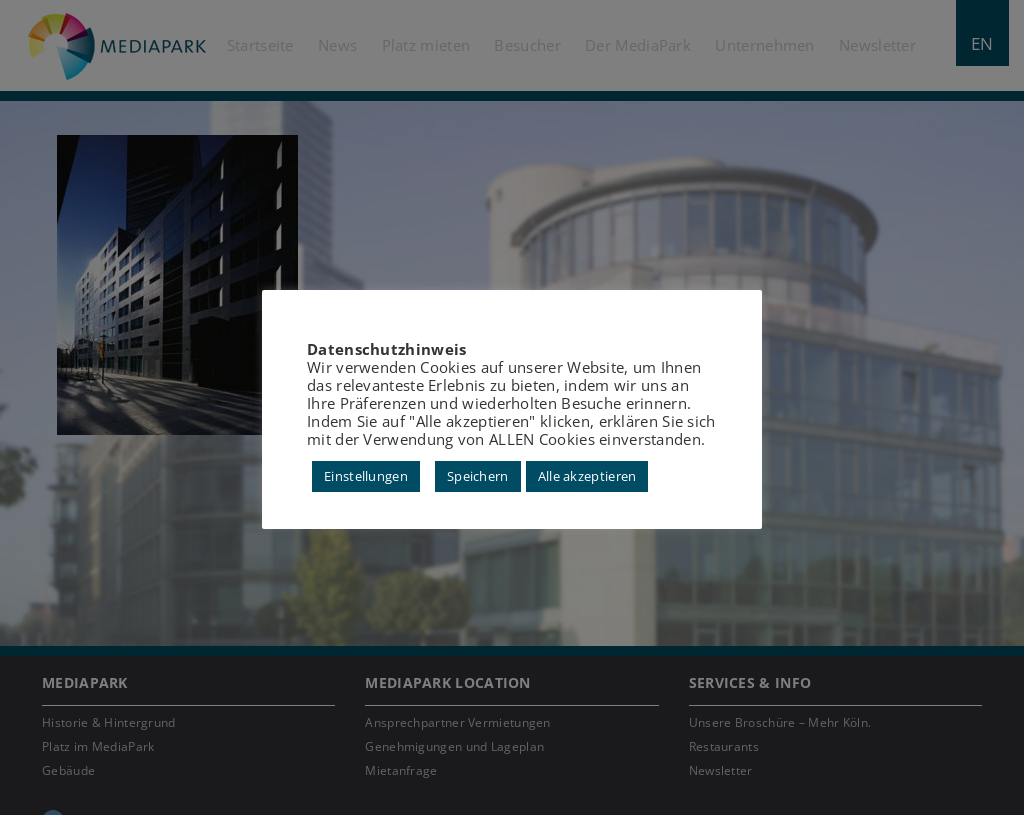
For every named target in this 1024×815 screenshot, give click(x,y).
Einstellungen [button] (366, 476)
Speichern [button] (478, 476)
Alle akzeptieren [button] (587, 476)
